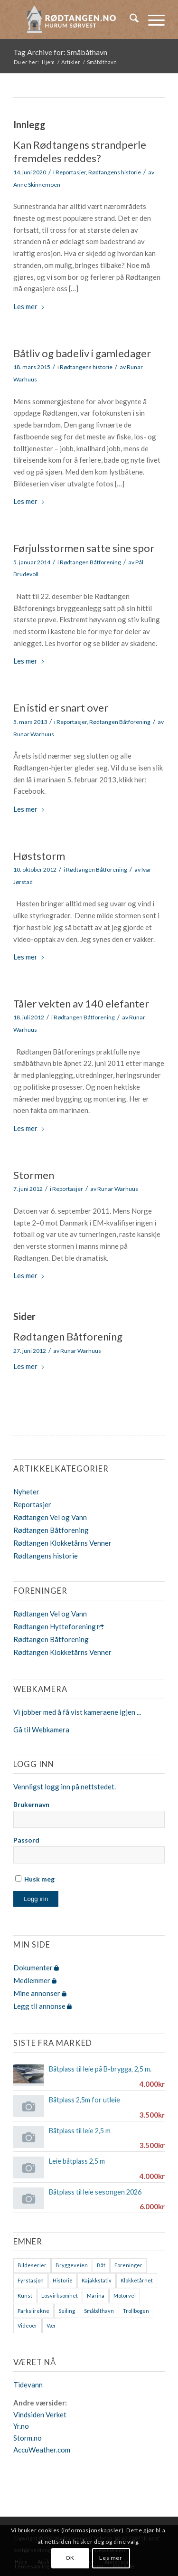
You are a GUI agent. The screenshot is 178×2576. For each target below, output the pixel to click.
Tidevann (28, 2384)
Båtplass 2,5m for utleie (84, 2100)
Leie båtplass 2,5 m (77, 2161)
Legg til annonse (42, 2006)
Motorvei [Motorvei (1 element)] (124, 2295)
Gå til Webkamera (41, 1729)
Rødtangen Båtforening (90, 562)
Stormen (33, 1175)
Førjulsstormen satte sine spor (83, 548)
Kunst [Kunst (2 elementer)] (25, 2295)
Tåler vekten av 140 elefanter (81, 1003)
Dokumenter (36, 1967)
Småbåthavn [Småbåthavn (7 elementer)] (99, 2311)
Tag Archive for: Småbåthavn (60, 52)
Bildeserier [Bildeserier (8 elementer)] (32, 2265)
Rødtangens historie (114, 172)
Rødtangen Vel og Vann (50, 1517)
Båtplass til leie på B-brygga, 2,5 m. (100, 2069)
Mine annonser (39, 1993)
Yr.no (21, 2426)
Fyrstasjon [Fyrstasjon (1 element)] (31, 2280)
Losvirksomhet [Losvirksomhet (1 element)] (59, 2295)
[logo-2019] (73, 19)
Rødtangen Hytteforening (58, 1626)
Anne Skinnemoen (36, 184)
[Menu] (152, 19)
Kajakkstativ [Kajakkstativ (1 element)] (97, 2280)
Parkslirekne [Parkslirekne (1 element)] (33, 2311)
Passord (26, 1840)
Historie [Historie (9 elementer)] (63, 2280)
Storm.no (27, 2437)
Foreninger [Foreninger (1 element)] (128, 2265)
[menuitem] (129, 19)
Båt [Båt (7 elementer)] (101, 2265)
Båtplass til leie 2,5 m (80, 2131)
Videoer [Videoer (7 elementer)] (27, 2325)
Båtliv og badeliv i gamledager (82, 353)
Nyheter (26, 1491)
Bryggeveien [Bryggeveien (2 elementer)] (72, 2265)
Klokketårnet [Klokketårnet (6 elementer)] (137, 2280)
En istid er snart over (60, 707)
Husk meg (35, 1879)
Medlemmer (34, 1980)
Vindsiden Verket (39, 2414)
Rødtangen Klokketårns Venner (62, 1543)
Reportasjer (71, 172)
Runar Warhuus (33, 734)
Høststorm (39, 855)
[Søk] (129, 19)
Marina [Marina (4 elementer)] (95, 2295)
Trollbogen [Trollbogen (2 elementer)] (136, 2311)
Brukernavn (31, 1804)
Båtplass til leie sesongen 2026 (95, 2192)
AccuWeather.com (41, 2449)
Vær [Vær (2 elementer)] (51, 2325)
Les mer (29, 306)
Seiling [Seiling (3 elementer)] (66, 2311)
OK (70, 2557)
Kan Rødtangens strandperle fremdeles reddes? (79, 151)
